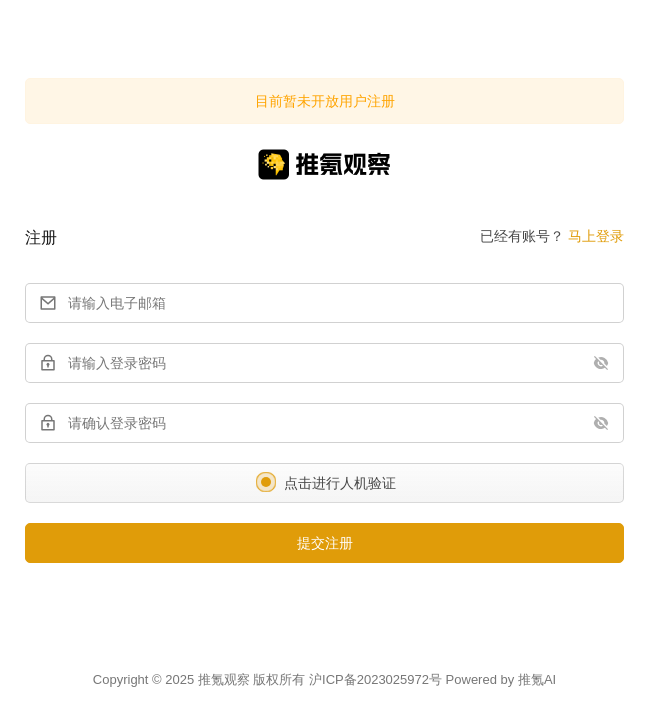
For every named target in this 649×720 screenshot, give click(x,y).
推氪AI (537, 679)
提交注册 (325, 543)
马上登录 (596, 236)
